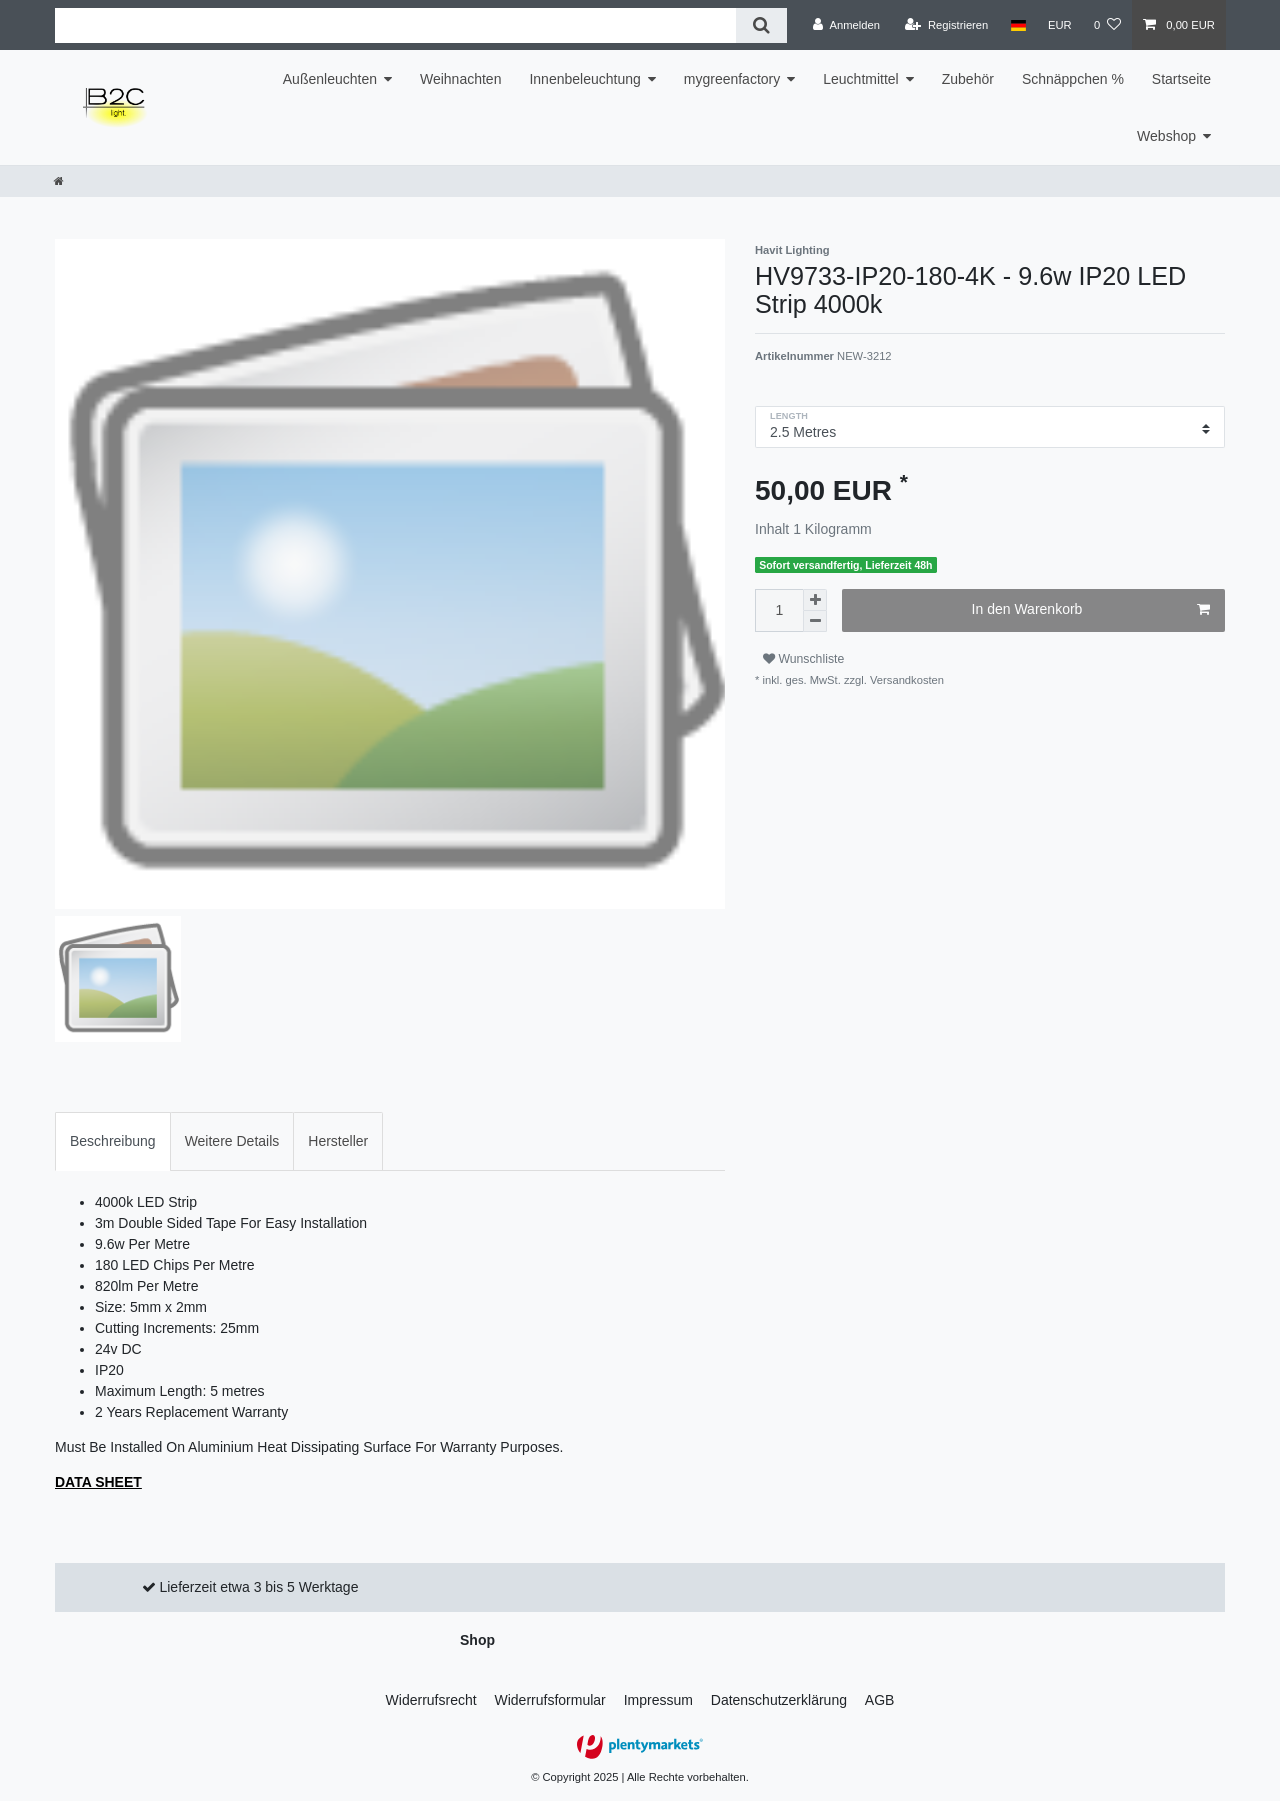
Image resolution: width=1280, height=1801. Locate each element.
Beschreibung (113, 1141)
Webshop (1166, 136)
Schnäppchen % (1073, 79)
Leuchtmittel (860, 79)
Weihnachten (460, 79)
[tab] (113, 1141)
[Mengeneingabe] (779, 610)
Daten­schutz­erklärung (779, 1700)
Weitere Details (232, 1141)
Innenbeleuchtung (584, 79)
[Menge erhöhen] (815, 600)
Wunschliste (803, 659)
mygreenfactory (732, 79)
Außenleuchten (330, 79)
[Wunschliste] (1107, 25)
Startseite (1181, 79)
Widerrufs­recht (431, 1700)
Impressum (658, 1700)
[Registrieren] (946, 25)
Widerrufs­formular (550, 1700)
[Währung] (1060, 25)
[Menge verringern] (815, 621)
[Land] (1017, 25)
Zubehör (968, 79)
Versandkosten (905, 680)
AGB (880, 1700)
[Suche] (761, 25)
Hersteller (338, 1141)
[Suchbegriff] (395, 25)
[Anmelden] (846, 25)
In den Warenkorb (1091, 610)
